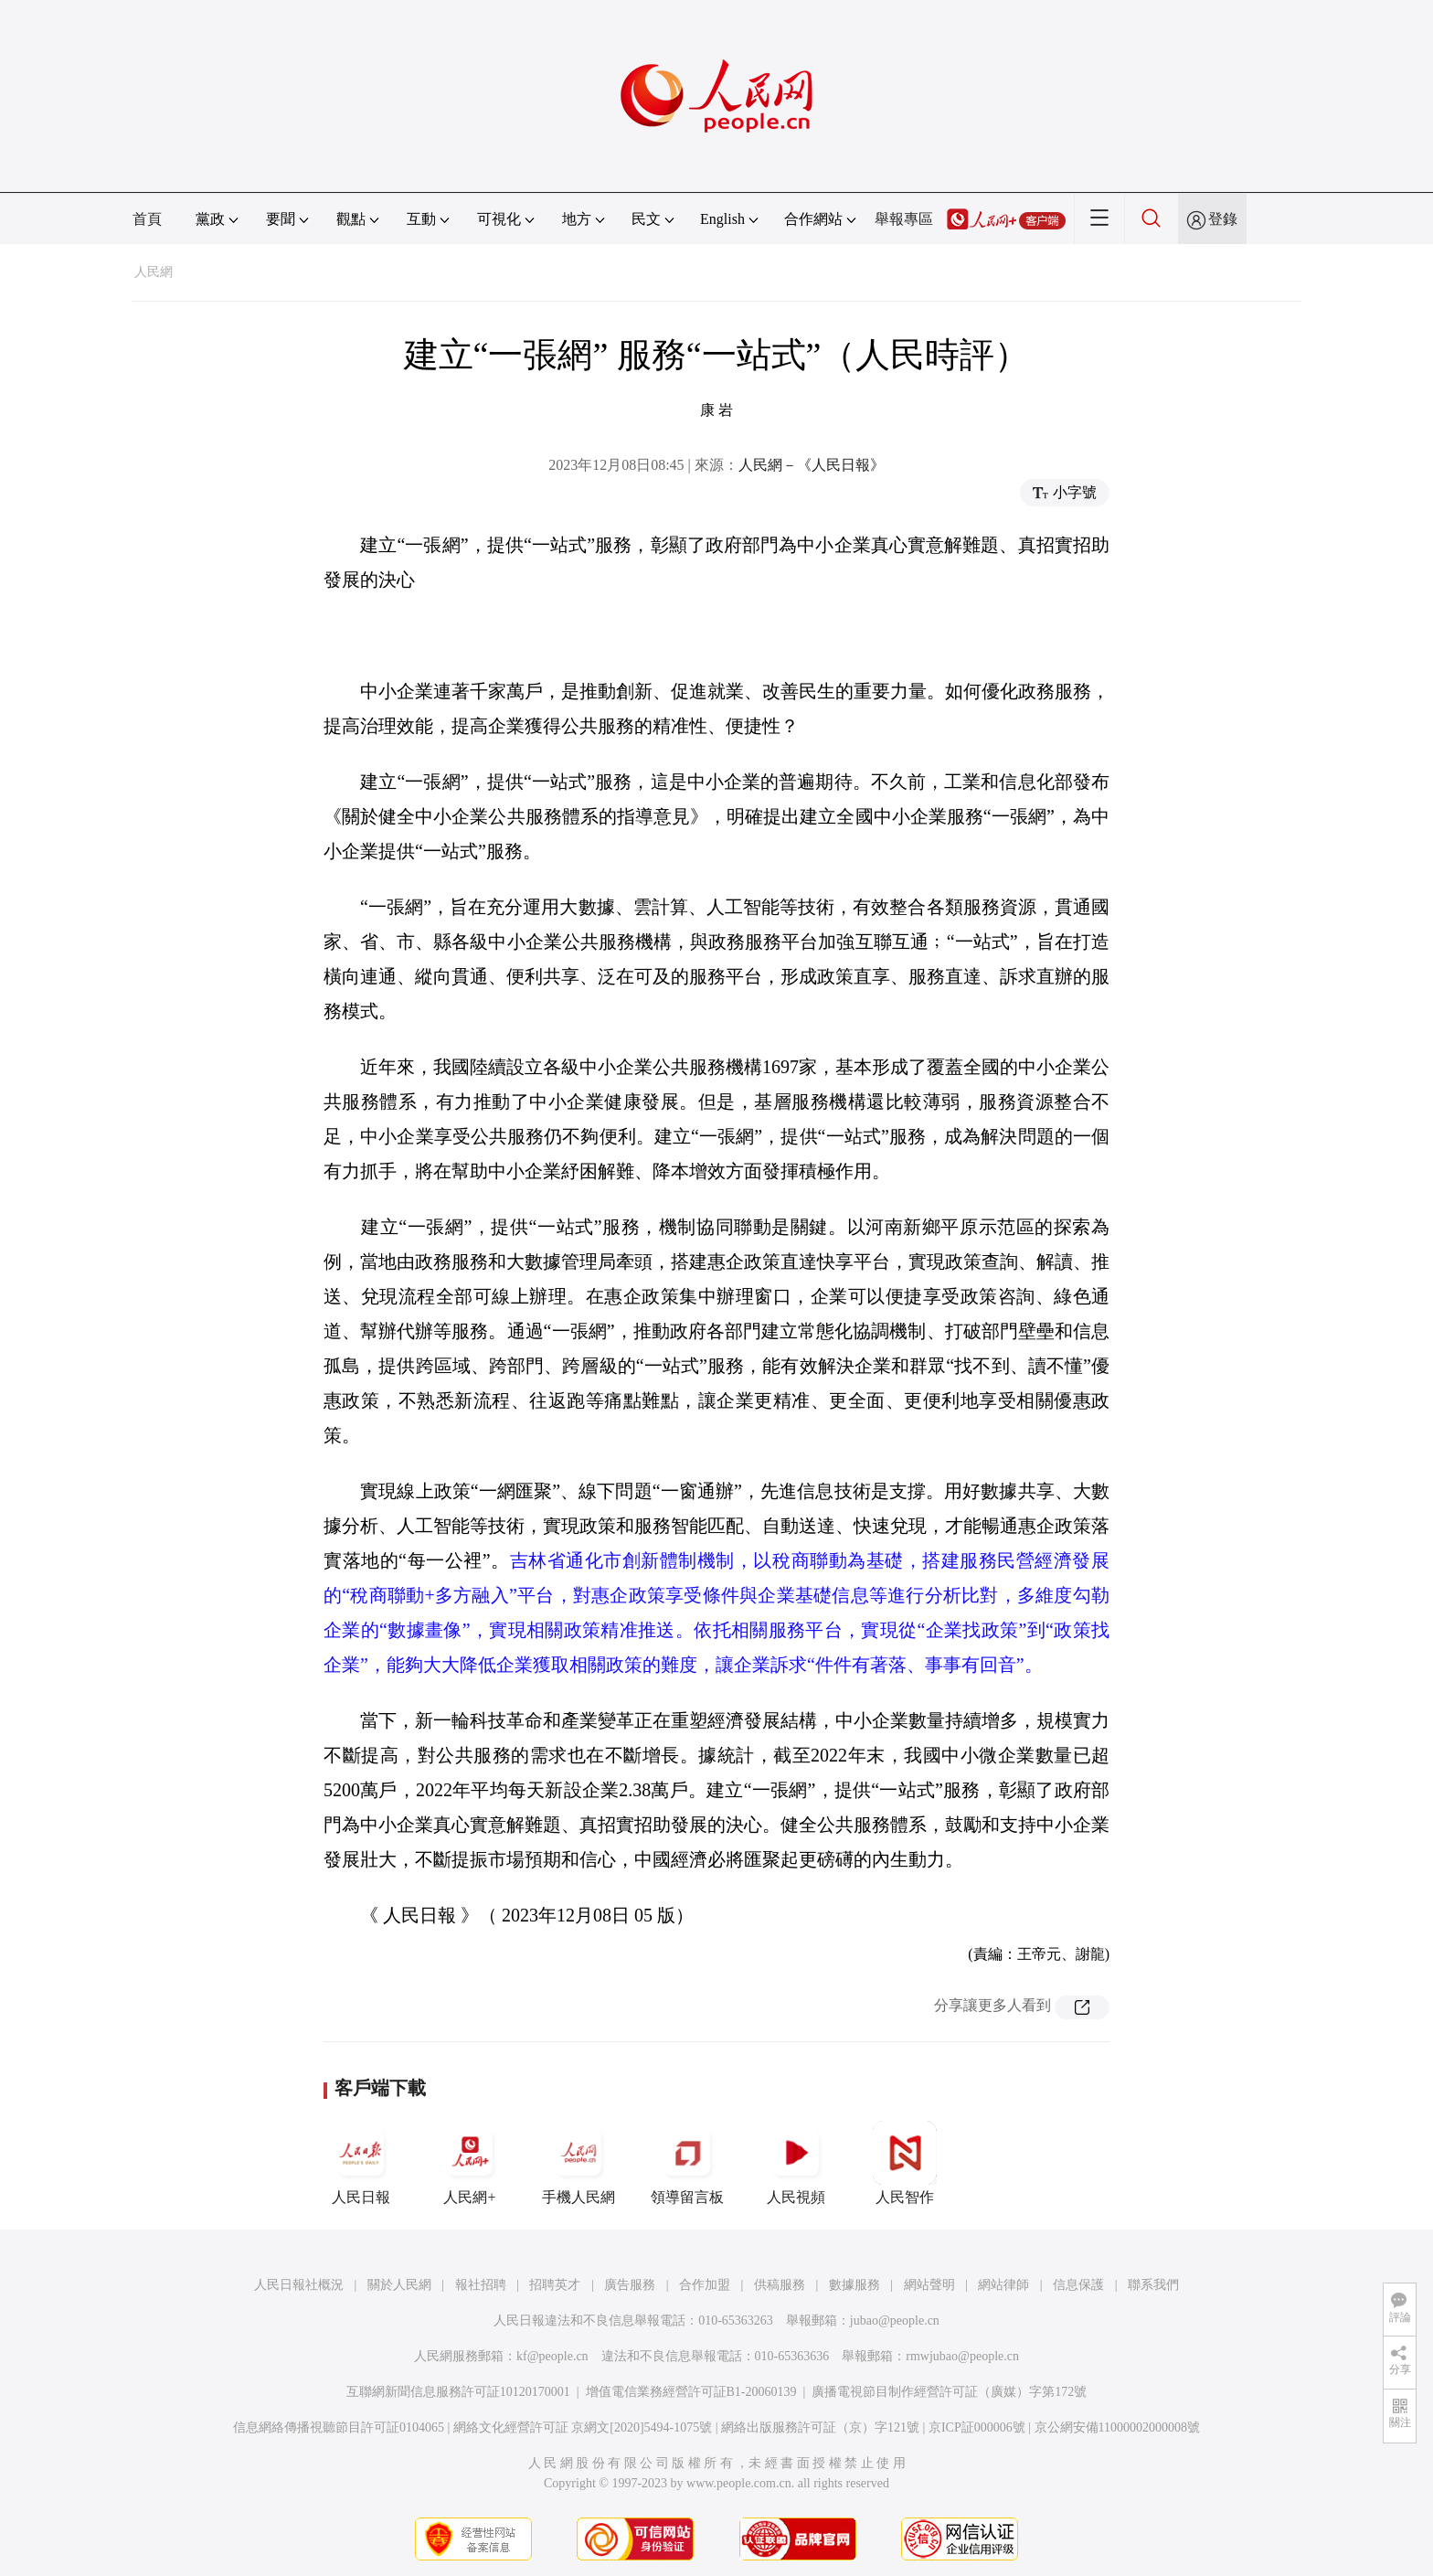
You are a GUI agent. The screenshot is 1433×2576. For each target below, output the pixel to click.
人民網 (153, 272)
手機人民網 (578, 2163)
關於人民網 (399, 2285)
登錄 (1222, 219)
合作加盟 (704, 2285)
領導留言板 (687, 2163)
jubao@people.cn (894, 2320)
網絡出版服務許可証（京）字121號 (820, 2427)
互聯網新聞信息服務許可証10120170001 (458, 2392)
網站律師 (1003, 2285)
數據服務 (854, 2285)
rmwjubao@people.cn (962, 2356)
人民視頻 (796, 2163)
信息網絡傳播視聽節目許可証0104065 (338, 2427)
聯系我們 (1153, 2285)
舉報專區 (904, 219)
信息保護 (1078, 2285)
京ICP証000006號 (977, 2427)
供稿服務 (779, 2285)
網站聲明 (929, 2285)
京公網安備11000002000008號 (1117, 2427)
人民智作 (905, 2163)
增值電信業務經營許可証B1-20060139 (691, 2392)
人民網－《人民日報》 (811, 465)
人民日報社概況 (299, 2285)
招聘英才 (554, 2285)
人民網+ (470, 2163)
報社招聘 (480, 2285)
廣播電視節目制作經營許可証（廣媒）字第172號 (949, 2392)
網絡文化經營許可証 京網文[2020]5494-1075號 (583, 2427)
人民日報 (361, 2163)
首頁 (147, 219)
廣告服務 (629, 2285)
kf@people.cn (552, 2356)
